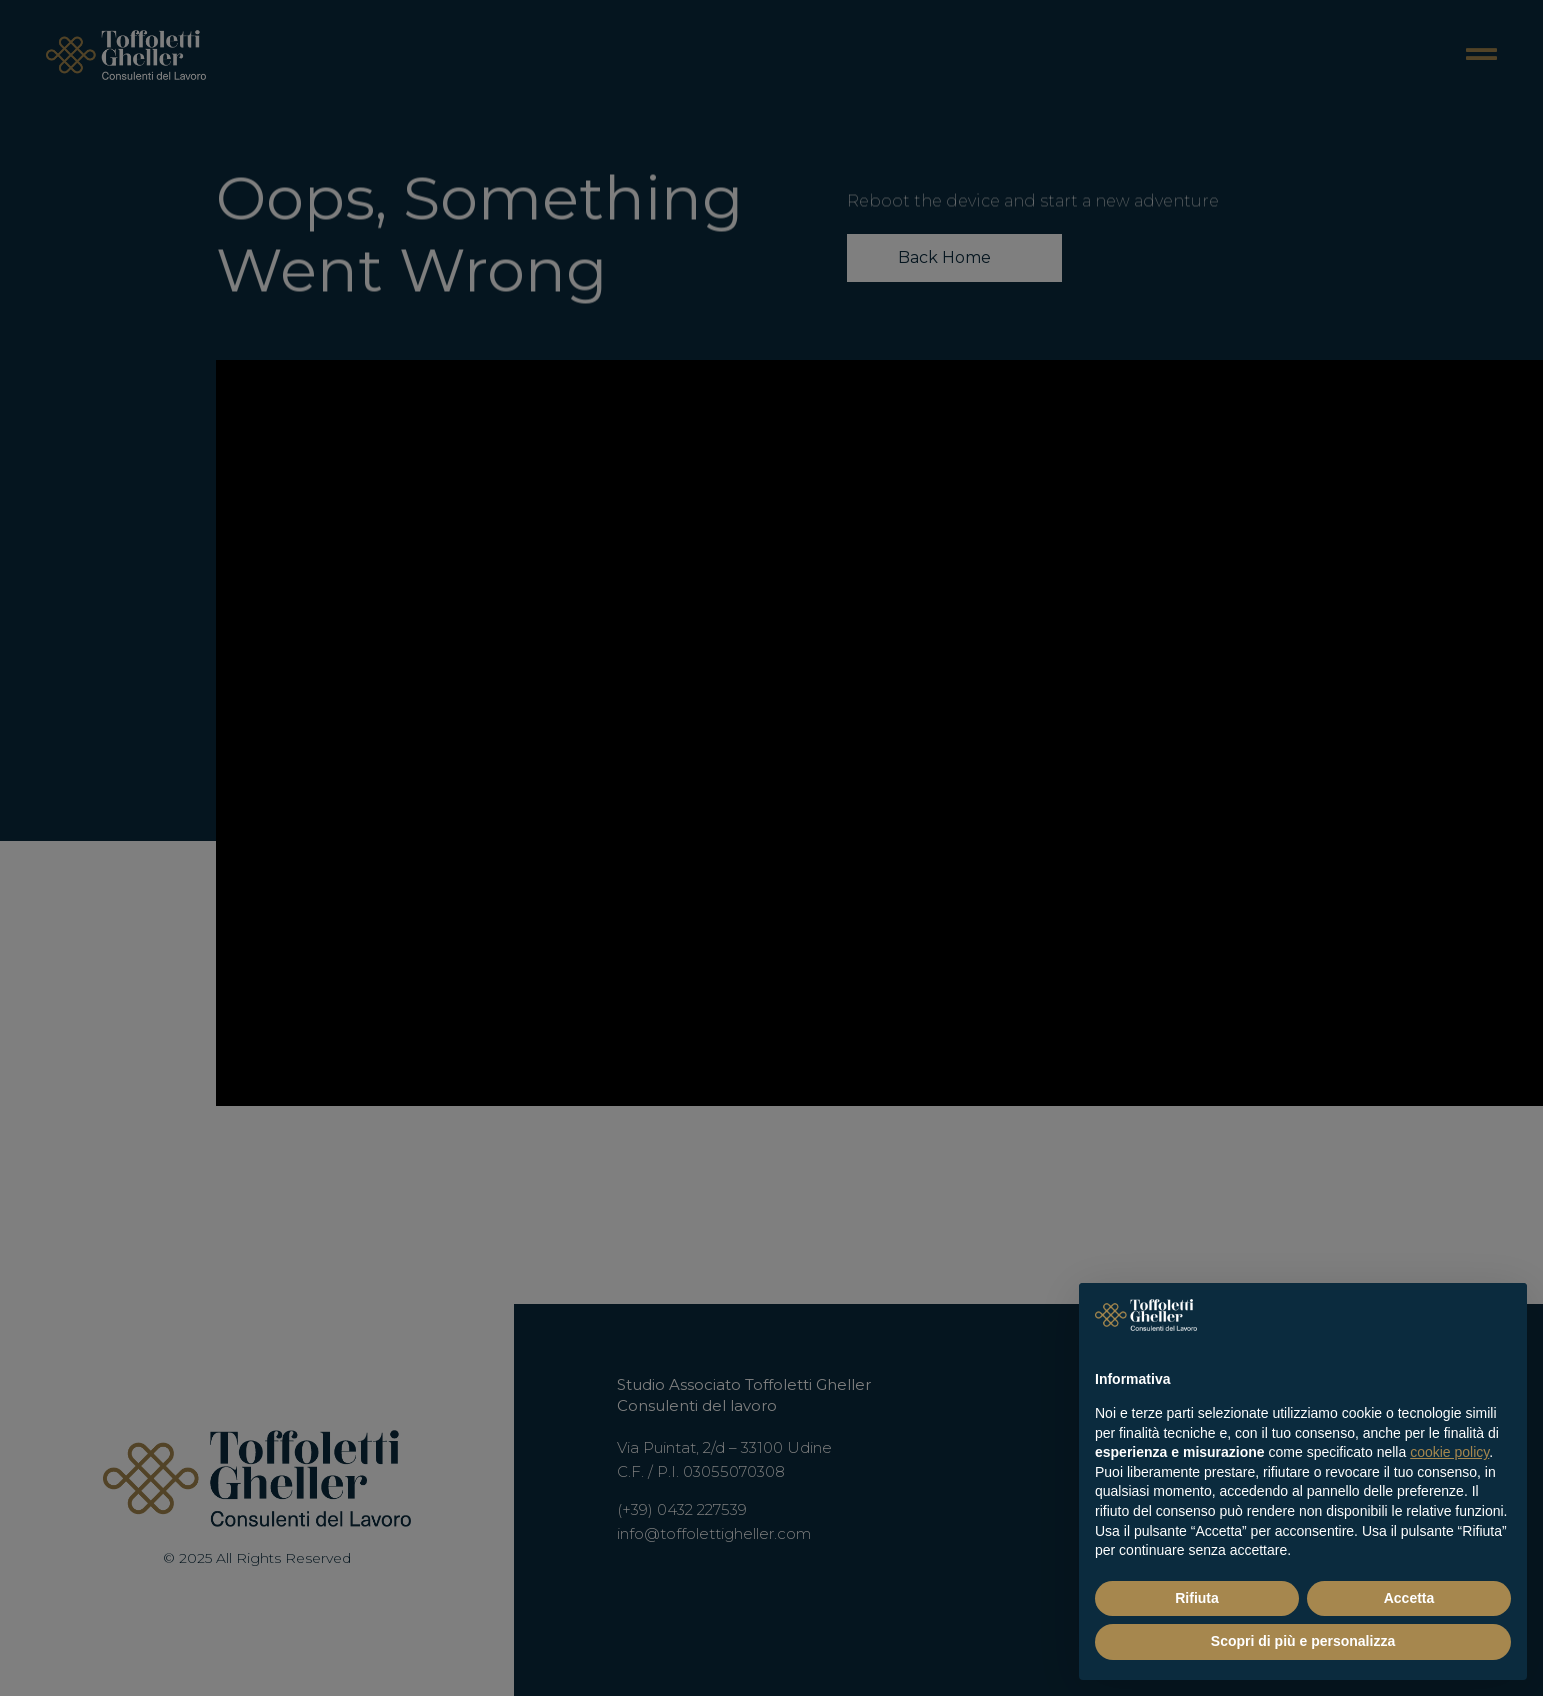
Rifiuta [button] (1197, 1598)
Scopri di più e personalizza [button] (1303, 1641)
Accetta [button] (1409, 1598)
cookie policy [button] (1449, 1452)
